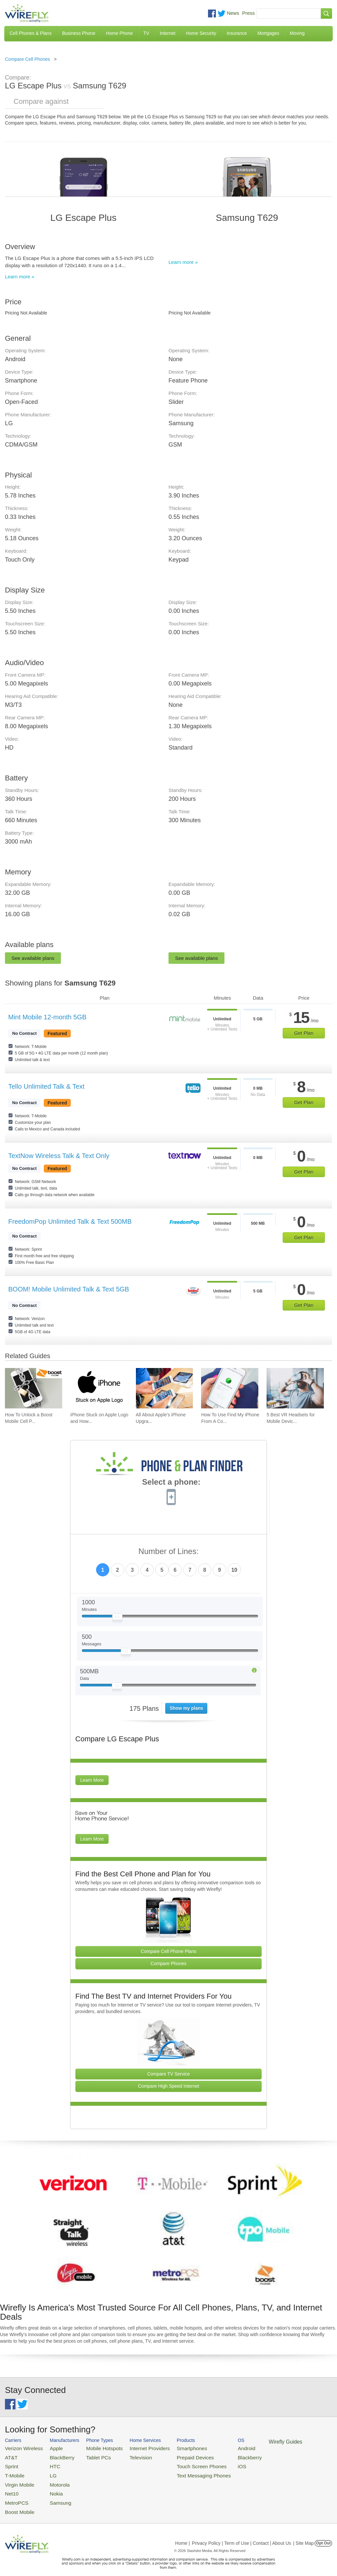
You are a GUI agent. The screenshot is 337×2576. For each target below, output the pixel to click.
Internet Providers (135, 2447)
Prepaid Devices (174, 2455)
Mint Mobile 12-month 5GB (47, 1017)
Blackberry (221, 2455)
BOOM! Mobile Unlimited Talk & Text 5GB (68, 1289)
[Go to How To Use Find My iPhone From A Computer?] (229, 1388)
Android (218, 2447)
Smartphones (171, 2447)
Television (127, 2455)
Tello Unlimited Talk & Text (46, 1086)
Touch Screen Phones (179, 2463)
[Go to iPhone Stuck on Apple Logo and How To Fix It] (99, 1388)
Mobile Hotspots (95, 2447)
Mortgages (268, 33)
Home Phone (119, 33)
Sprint (10, 2463)
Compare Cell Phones (27, 59)
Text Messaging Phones (181, 2471)
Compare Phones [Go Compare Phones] (169, 1963)
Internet (167, 33)
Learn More (92, 1780)
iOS (214, 2463)
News (233, 13)
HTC (48, 2463)
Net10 (10, 2487)
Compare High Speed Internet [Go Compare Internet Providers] (168, 2086)
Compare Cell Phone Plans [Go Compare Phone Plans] (168, 1951)
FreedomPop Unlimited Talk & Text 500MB (70, 1221)
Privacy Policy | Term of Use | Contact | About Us (241, 2534)
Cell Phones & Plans (31, 33)
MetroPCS (15, 2495)
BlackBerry (54, 2455)
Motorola (52, 2479)
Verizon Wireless (21, 2447)
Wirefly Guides (253, 2441)
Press (248, 13)
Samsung (53, 2495)
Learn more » (19, 276)
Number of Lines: (169, 1551)
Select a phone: (171, 1483)
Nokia (49, 2487)
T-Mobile (13, 2471)
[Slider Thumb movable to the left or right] (117, 1618)
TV (146, 33)
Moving (297, 33)
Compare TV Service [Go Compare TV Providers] (168, 2074)
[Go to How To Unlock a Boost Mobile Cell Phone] (33, 1388)
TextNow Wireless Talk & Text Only (58, 1155)
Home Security (201, 33)
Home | (182, 2534)
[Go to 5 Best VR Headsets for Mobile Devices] (295, 1388)
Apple (49, 2447)
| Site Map (303, 2534)
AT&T (10, 2455)
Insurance (237, 33)
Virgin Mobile (17, 2479)
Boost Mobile (17, 2503)
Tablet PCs (90, 2455)
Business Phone (78, 33)
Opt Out (323, 2534)
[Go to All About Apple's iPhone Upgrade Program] (164, 1388)
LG (46, 2471)
